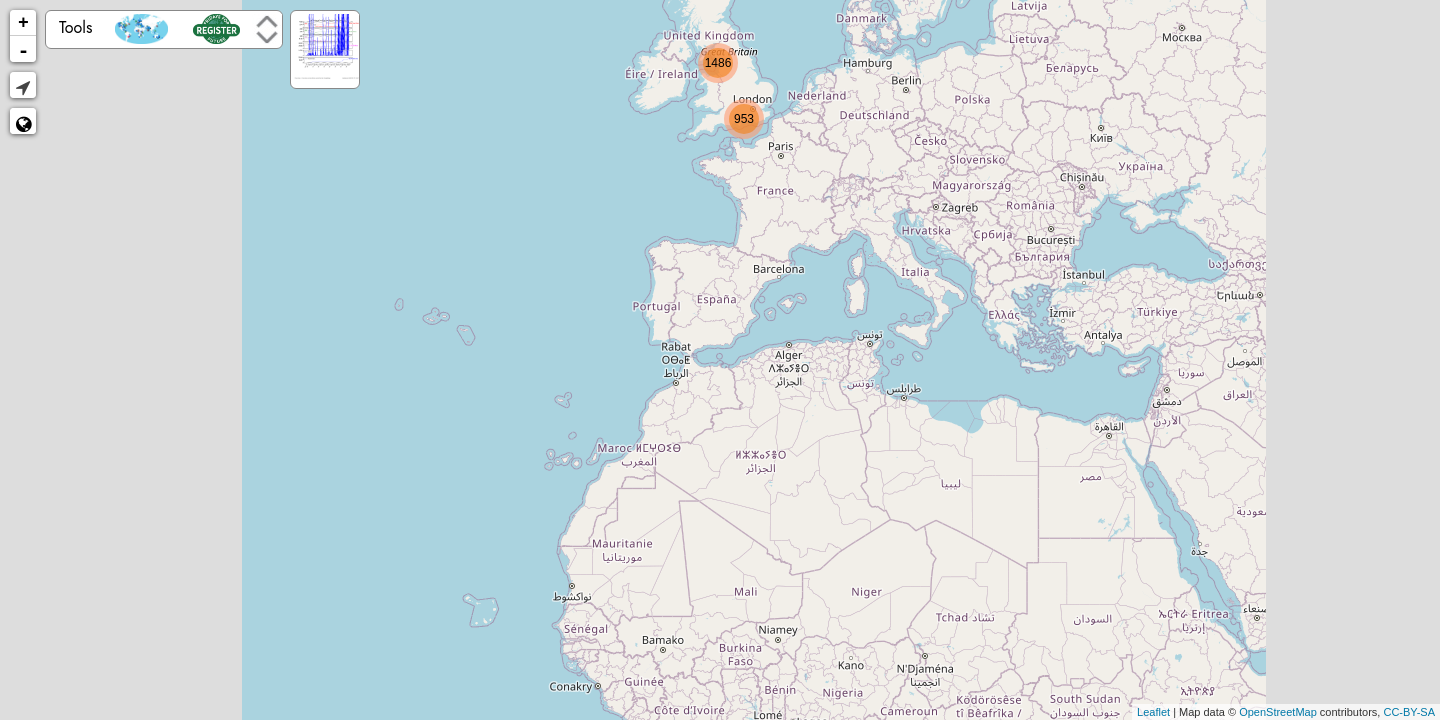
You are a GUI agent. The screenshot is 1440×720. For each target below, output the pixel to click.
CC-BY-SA (1409, 712)
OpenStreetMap (1278, 712)
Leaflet (1153, 712)
